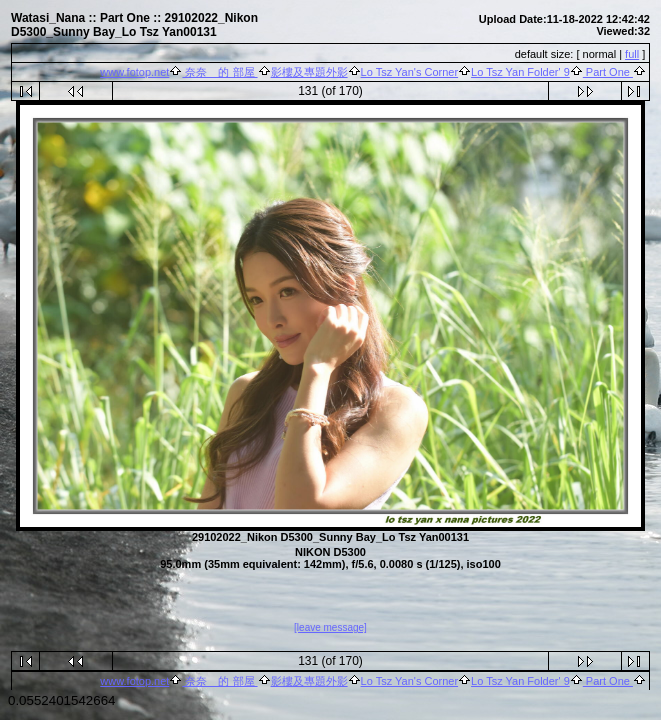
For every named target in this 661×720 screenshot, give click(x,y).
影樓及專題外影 (309, 72)
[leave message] (330, 628)
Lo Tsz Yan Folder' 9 (520, 72)
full (632, 54)
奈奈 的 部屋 (219, 72)
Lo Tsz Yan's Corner (410, 72)
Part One (608, 72)
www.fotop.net (134, 72)
